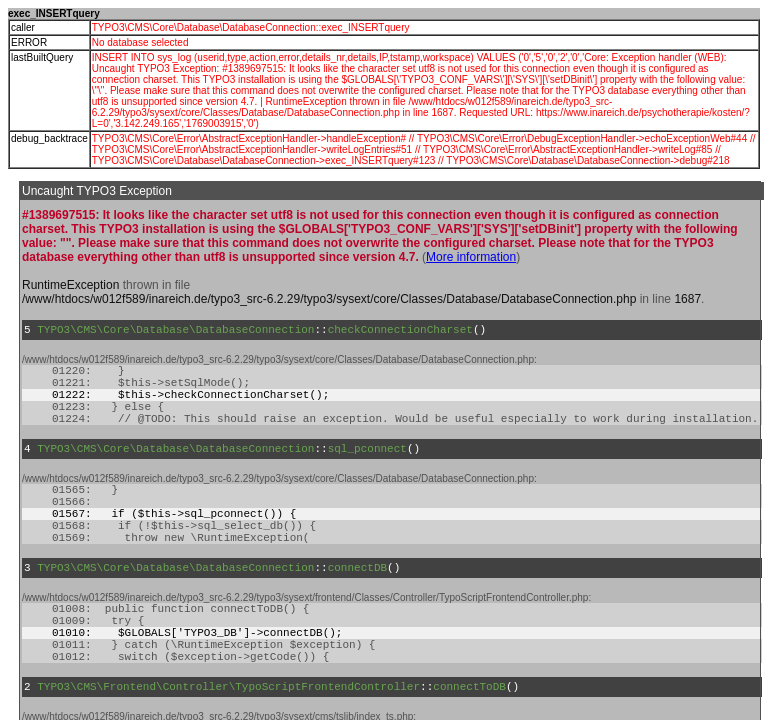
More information (471, 257)
